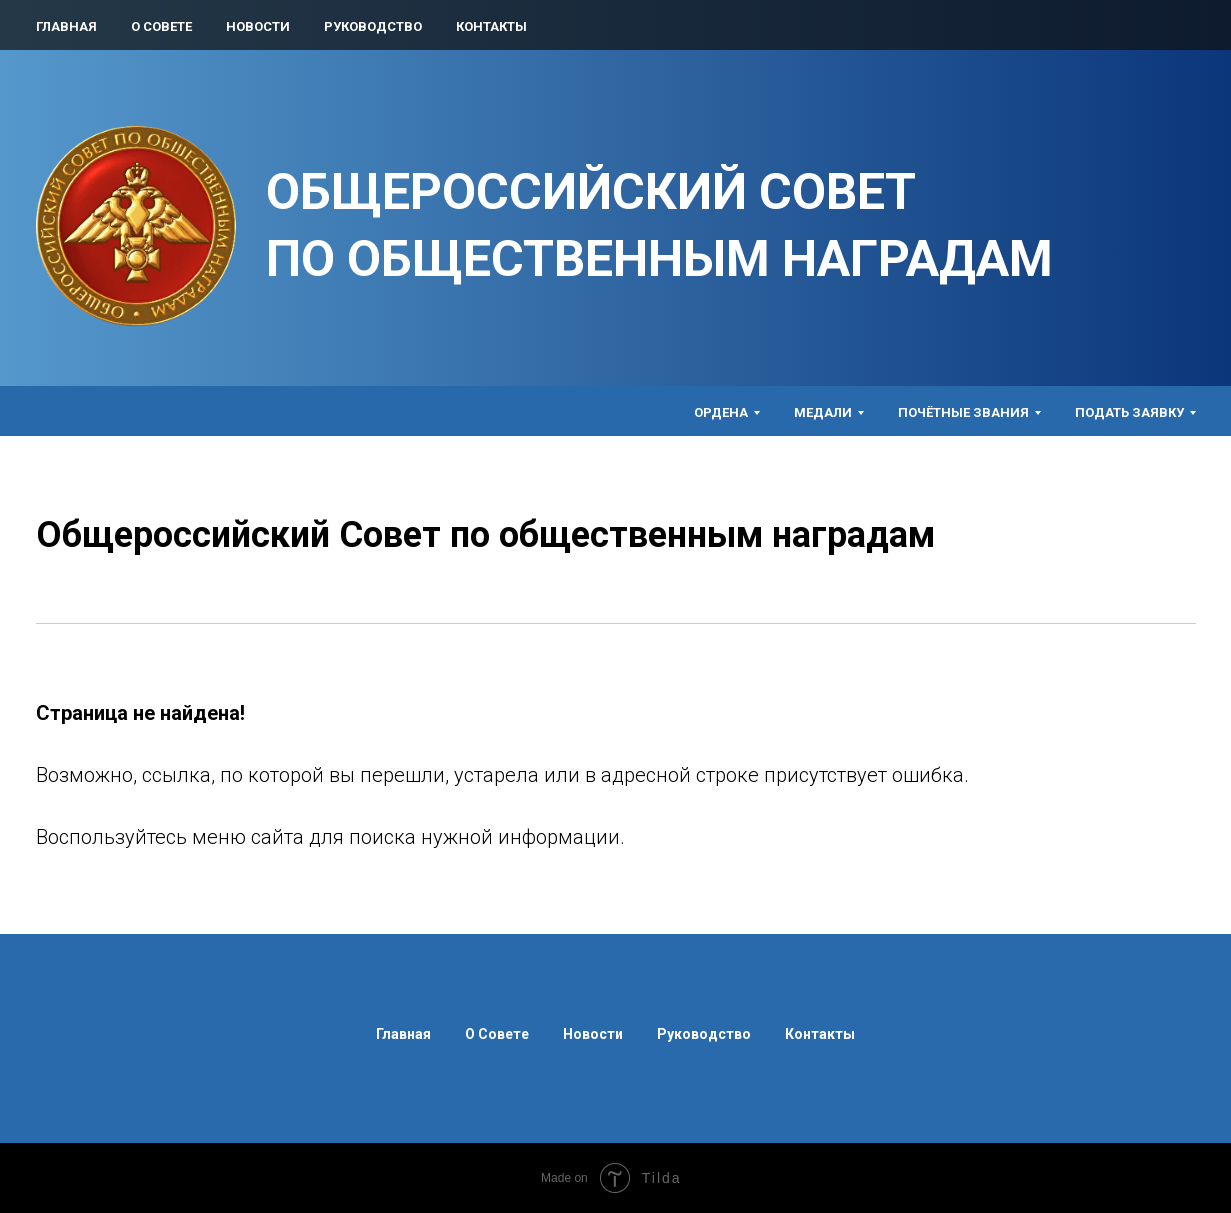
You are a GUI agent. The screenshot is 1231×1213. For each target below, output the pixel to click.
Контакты (491, 26)
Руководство (373, 26)
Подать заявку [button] (1129, 412)
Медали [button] (823, 412)
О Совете (161, 26)
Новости (258, 26)
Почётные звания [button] (963, 412)
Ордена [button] (721, 412)
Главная (66, 26)
